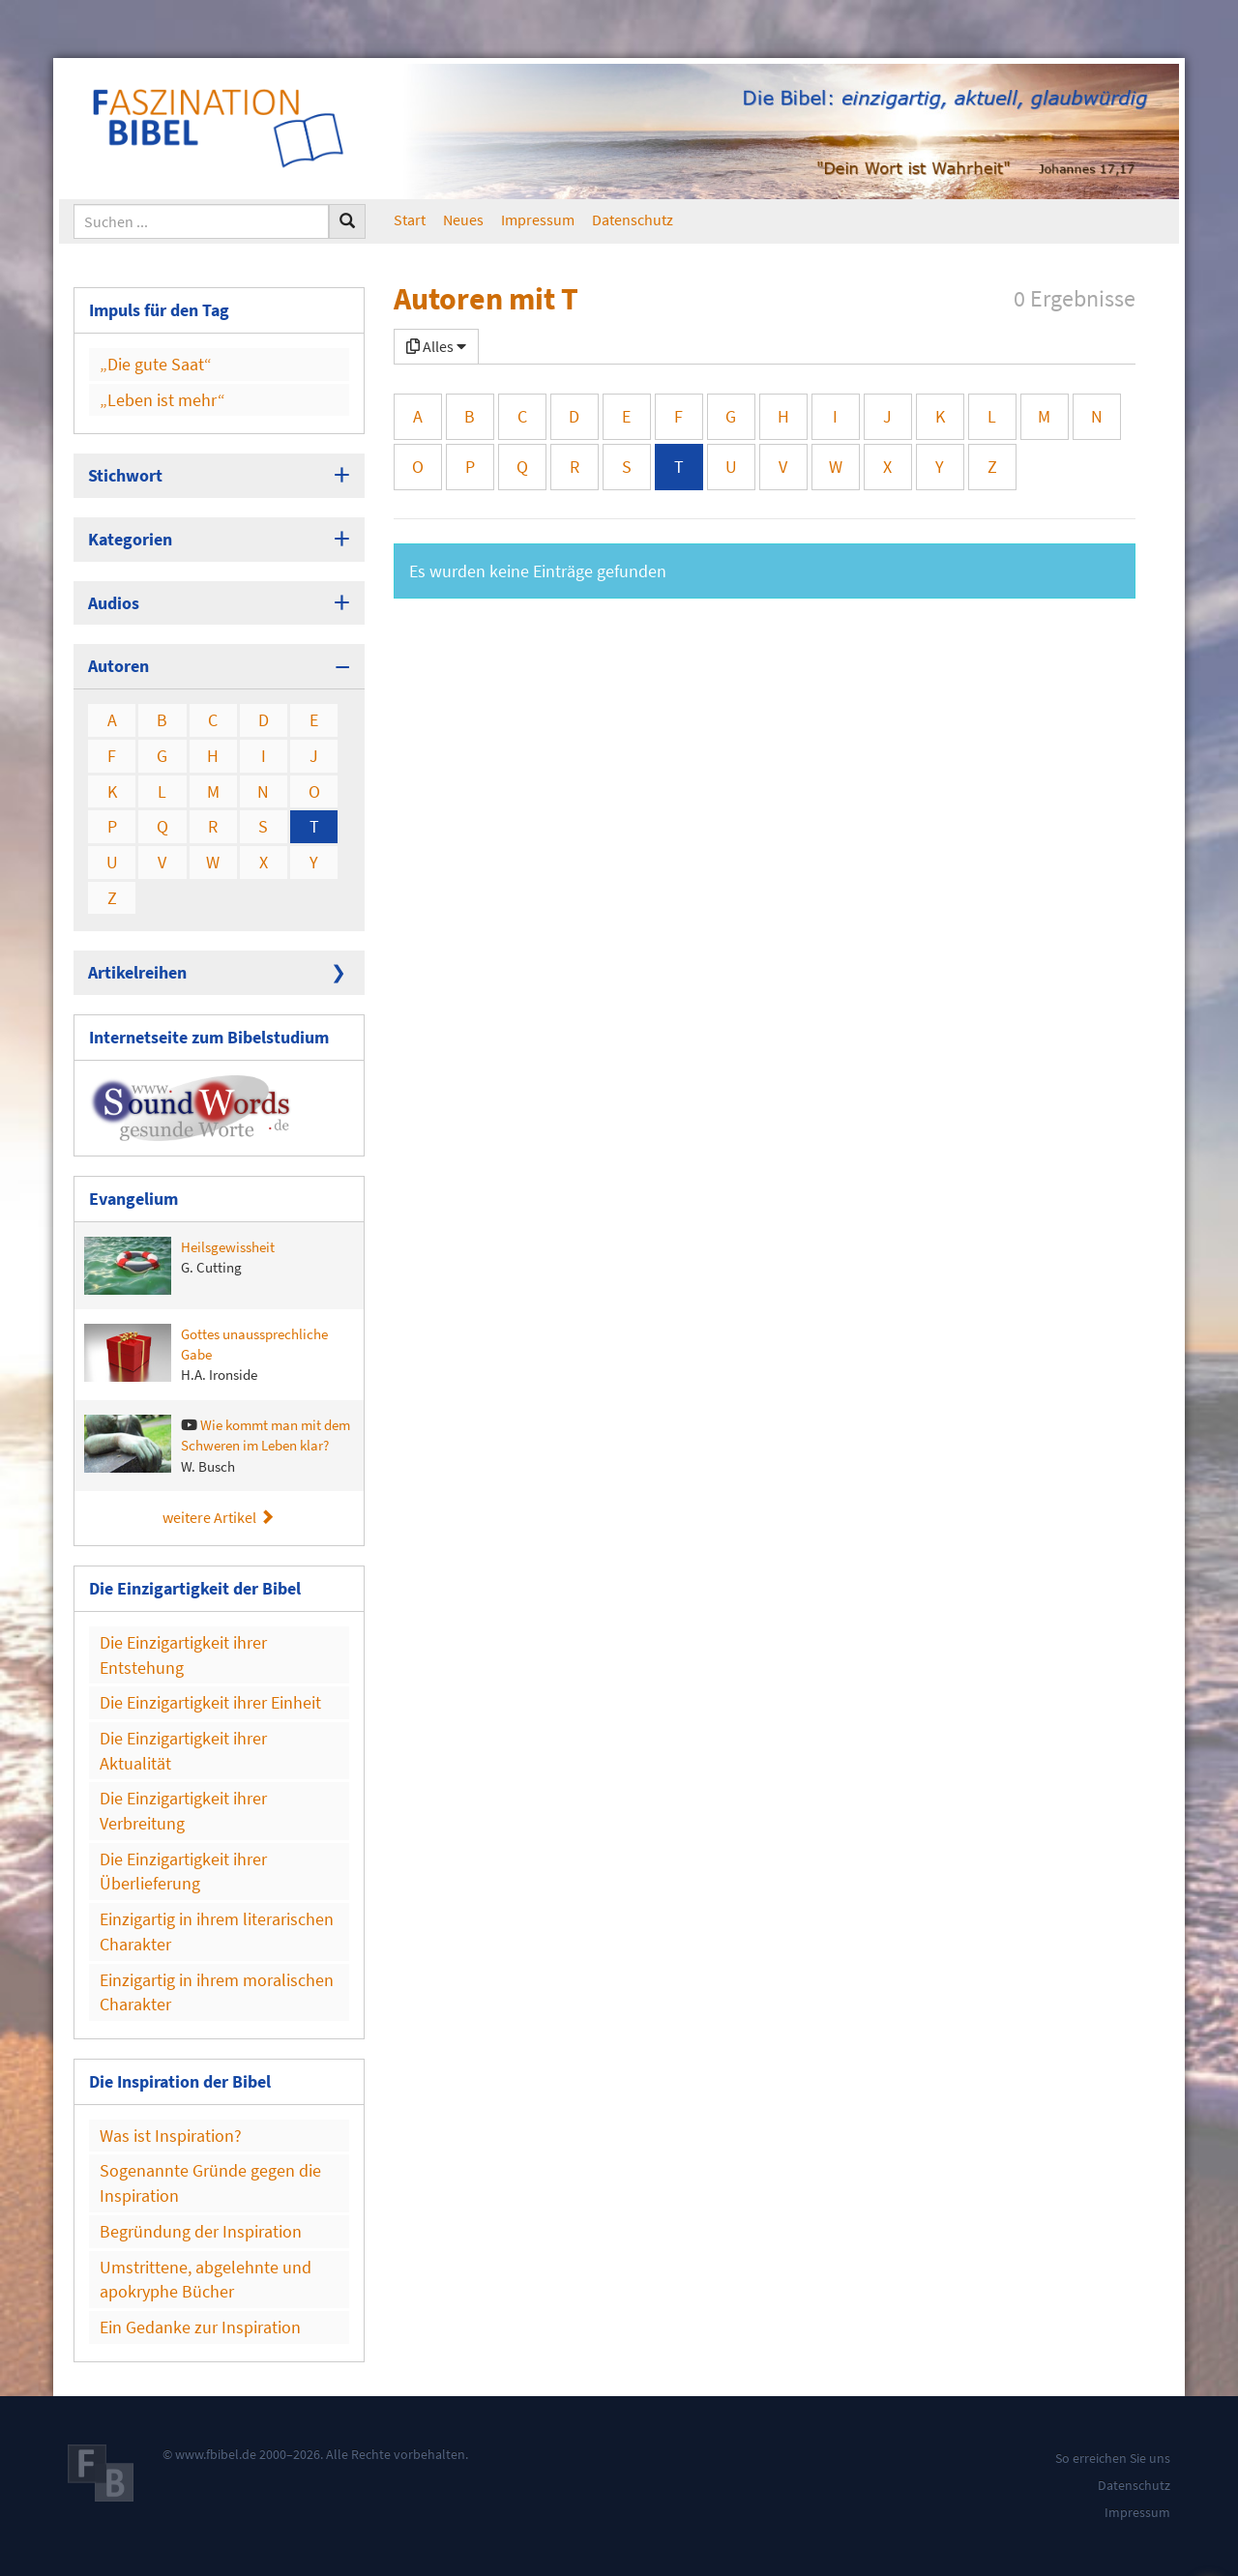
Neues (463, 219)
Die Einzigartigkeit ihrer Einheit (210, 1702)
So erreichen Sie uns (1112, 2458)
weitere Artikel (218, 1517)
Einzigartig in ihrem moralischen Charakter (217, 1992)
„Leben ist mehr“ (162, 400)
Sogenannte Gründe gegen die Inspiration (210, 2183)
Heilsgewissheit (179, 1266)
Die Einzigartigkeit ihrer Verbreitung (183, 1810)
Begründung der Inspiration (201, 2231)
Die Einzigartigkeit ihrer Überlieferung (183, 1871)
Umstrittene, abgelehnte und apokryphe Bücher (205, 2279)
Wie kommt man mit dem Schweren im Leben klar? (217, 1445)
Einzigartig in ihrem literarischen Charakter (217, 1931)
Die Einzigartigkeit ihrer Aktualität (183, 1750)
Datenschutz (632, 219)
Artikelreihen (137, 972)
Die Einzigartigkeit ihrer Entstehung (183, 1655)
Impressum (538, 219)
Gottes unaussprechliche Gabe (206, 1354)
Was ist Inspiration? (171, 2135)
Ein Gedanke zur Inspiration (200, 2327)
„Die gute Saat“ (156, 364)
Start (410, 219)
